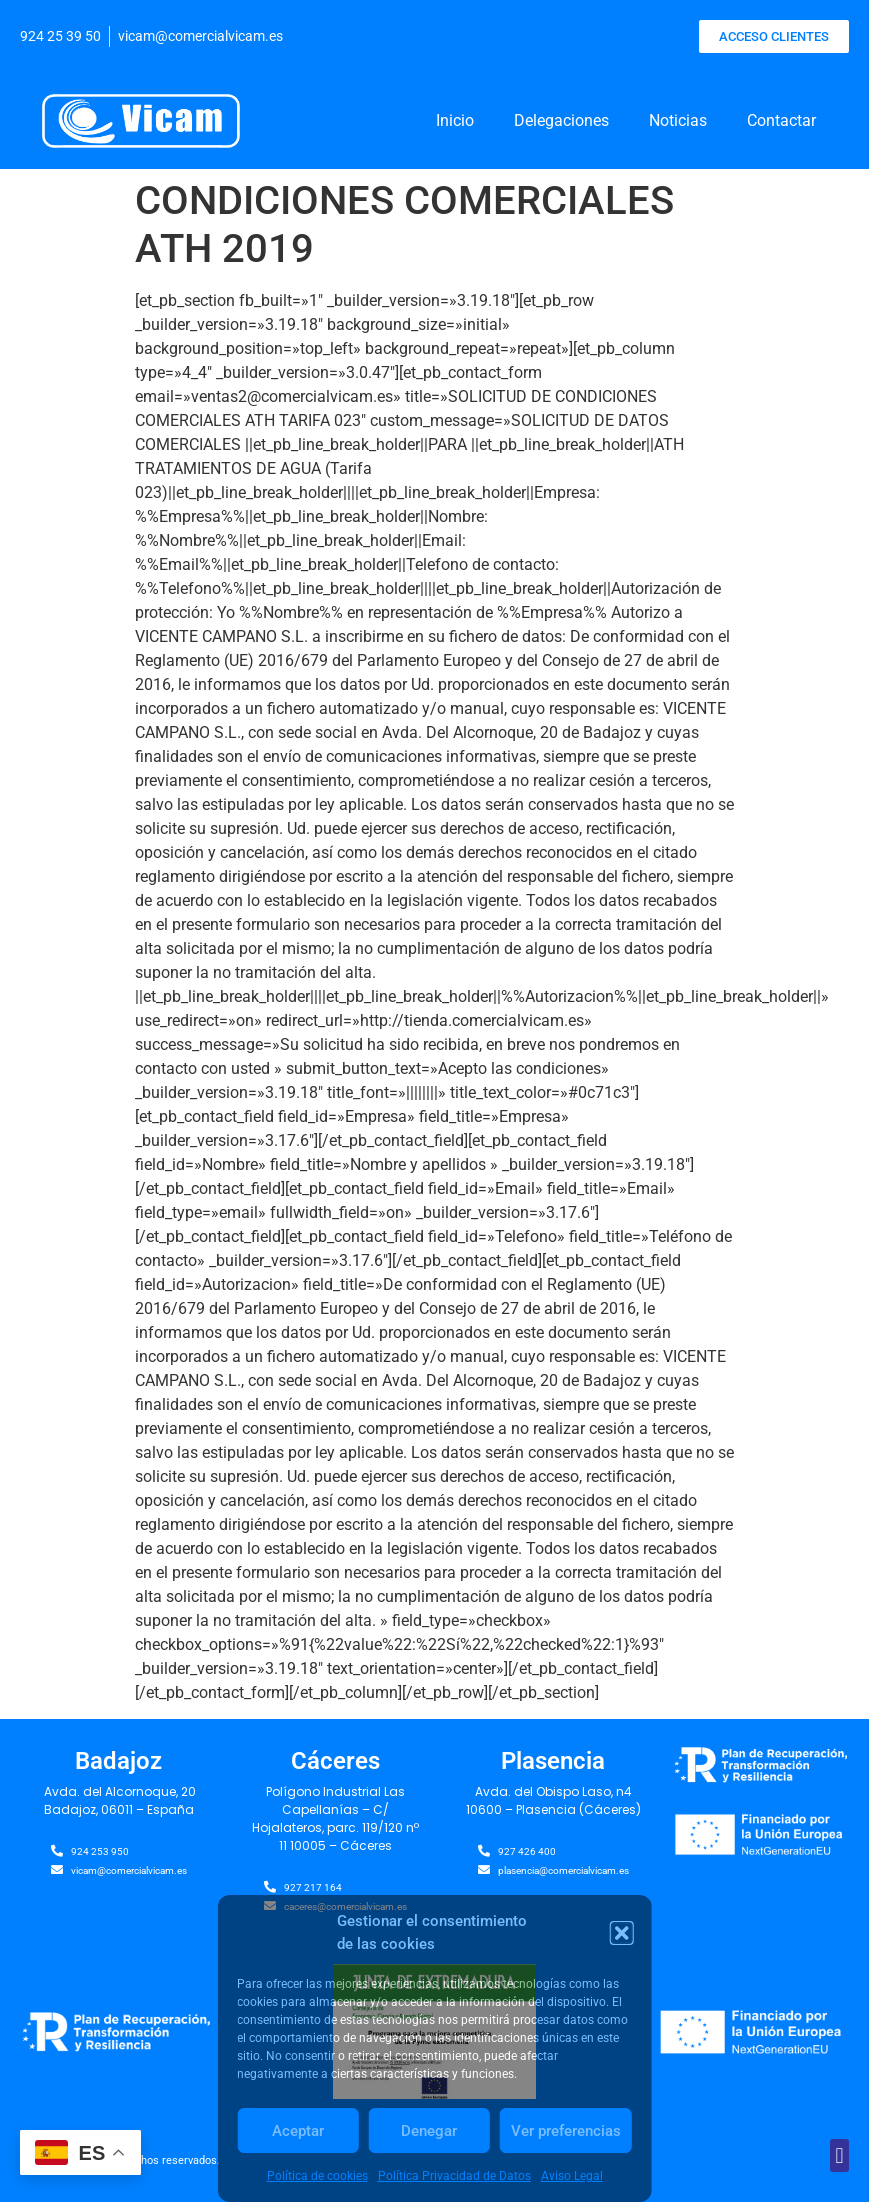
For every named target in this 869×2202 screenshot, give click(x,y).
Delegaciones (561, 120)
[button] (622, 1933)
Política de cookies (317, 2176)
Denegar (429, 2131)
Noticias (678, 120)
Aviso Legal (572, 2176)
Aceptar (298, 2131)
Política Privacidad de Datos (454, 2176)
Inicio (455, 120)
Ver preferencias (566, 2131)
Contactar (781, 120)
